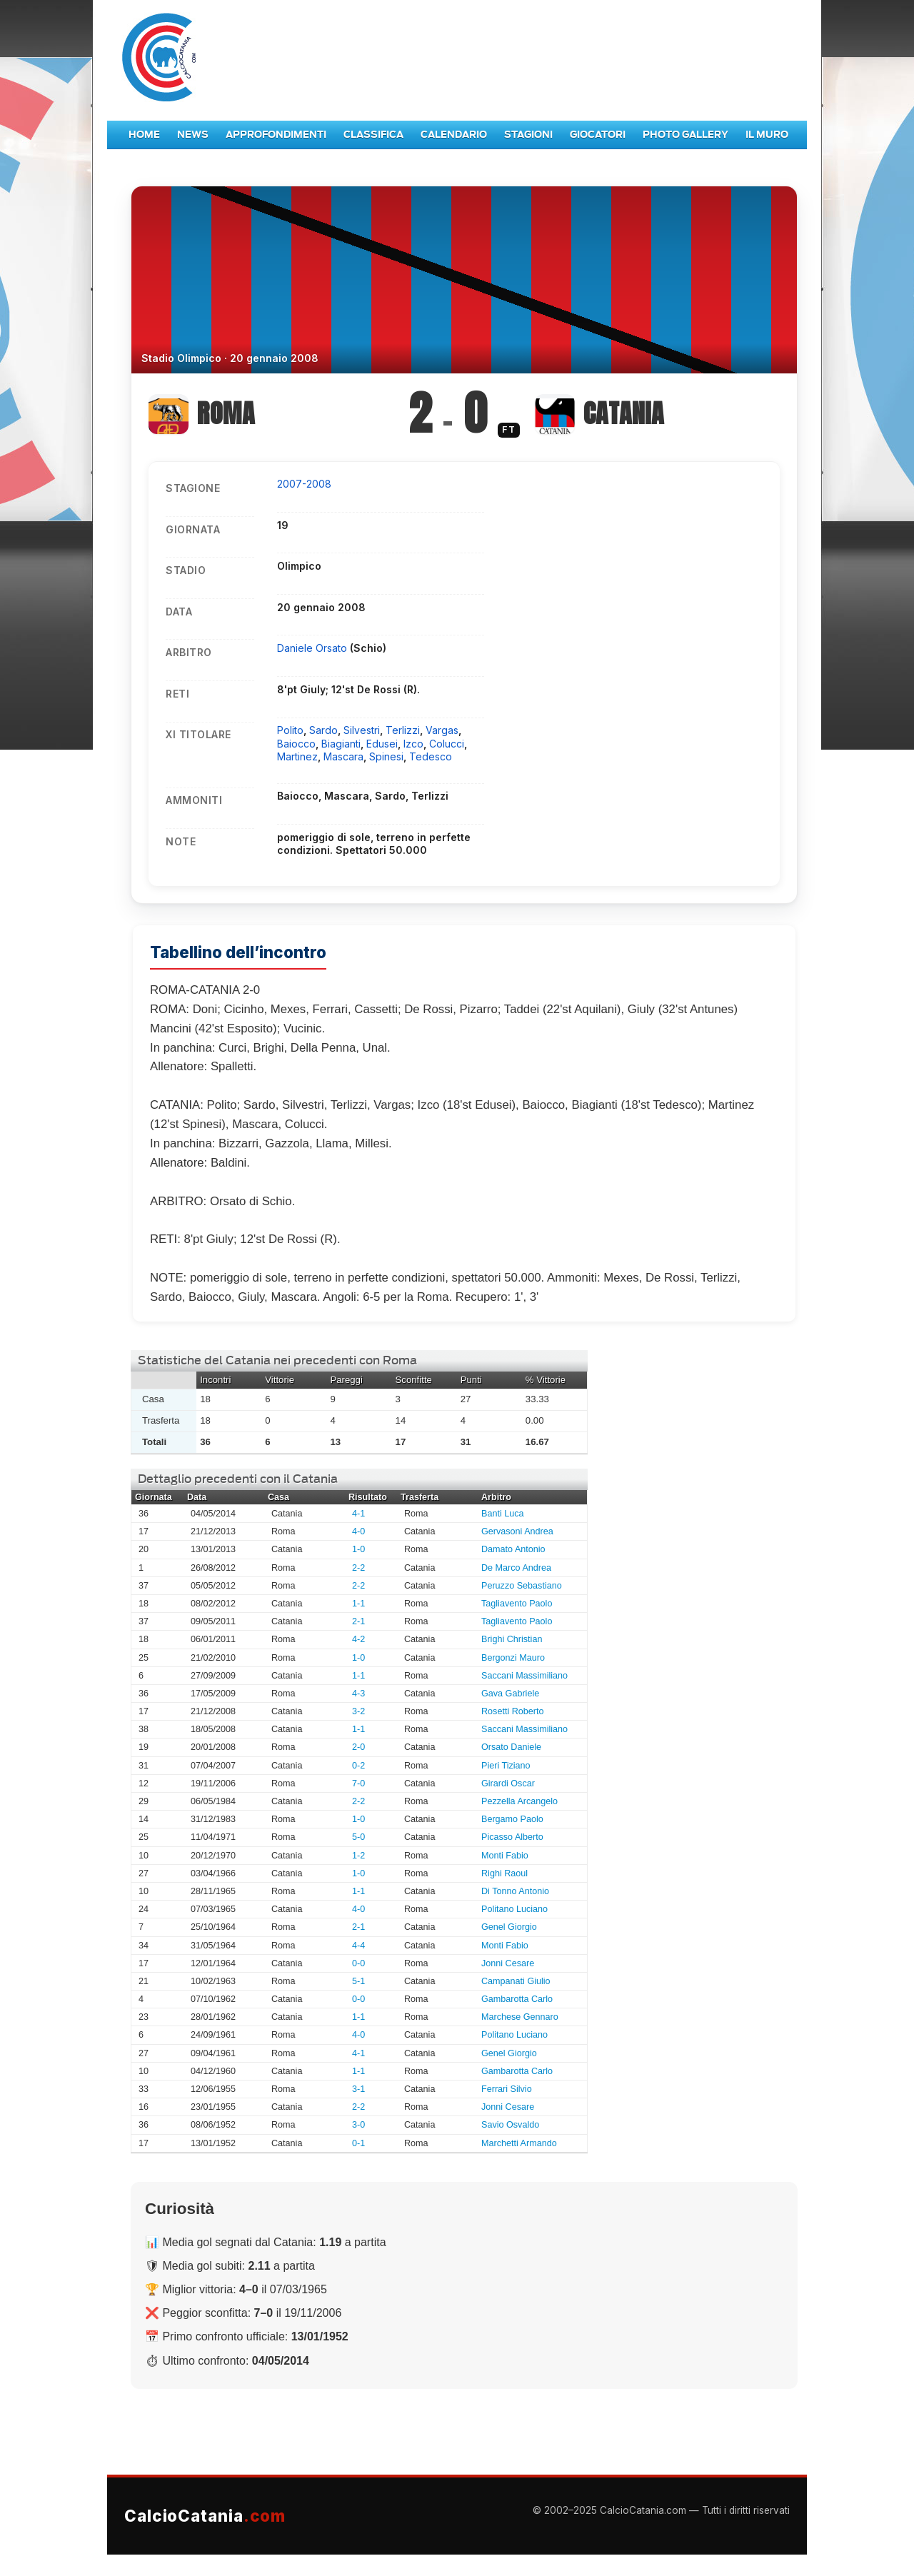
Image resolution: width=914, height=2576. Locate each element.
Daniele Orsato (313, 648)
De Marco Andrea (516, 1568)
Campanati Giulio (516, 1981)
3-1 (358, 2089)
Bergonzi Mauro (513, 1658)
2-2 (358, 1568)
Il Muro (766, 135)
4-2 (358, 1639)
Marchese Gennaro (519, 2017)
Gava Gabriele (510, 1694)
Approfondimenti (276, 135)
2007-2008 (304, 484)
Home (144, 135)
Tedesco (430, 756)
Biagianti (341, 744)
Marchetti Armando (519, 2143)
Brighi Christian (511, 1639)
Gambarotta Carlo (517, 1999)
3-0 (358, 2125)
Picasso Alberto (512, 1837)
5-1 (358, 1981)
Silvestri (361, 730)
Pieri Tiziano (506, 1766)
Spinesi (386, 756)
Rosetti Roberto (512, 1711)
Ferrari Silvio (506, 2089)
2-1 (358, 1621)
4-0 (358, 1531)
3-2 (358, 1711)
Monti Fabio (504, 1856)
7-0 (358, 1783)
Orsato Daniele (511, 1747)
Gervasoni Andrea (517, 1531)
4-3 (358, 1694)
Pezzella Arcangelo (519, 1801)
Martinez (297, 756)
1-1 (358, 1604)
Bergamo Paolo (512, 1819)
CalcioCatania (205, 2515)
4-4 (358, 1946)
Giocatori (598, 135)
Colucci (446, 744)
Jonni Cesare (507, 1963)
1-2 (358, 1856)
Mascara (343, 756)
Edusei (382, 744)
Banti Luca (502, 1514)
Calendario (454, 135)
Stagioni (528, 135)
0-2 (358, 1766)
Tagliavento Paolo (516, 1604)
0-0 (358, 1963)
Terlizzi (403, 730)
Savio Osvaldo (510, 2125)
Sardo (323, 730)
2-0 (358, 1747)
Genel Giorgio (509, 1927)
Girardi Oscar (508, 1783)
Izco (413, 744)
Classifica (373, 135)
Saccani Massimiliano (524, 1676)
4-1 (358, 1514)
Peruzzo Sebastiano (521, 1586)
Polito (290, 730)
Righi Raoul (504, 1873)
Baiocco (296, 744)
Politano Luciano (514, 1909)
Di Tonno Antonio (515, 1891)
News (193, 135)
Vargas (442, 730)
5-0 (358, 1837)
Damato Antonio (513, 1549)
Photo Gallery (685, 135)
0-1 (358, 2143)
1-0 (358, 1549)
